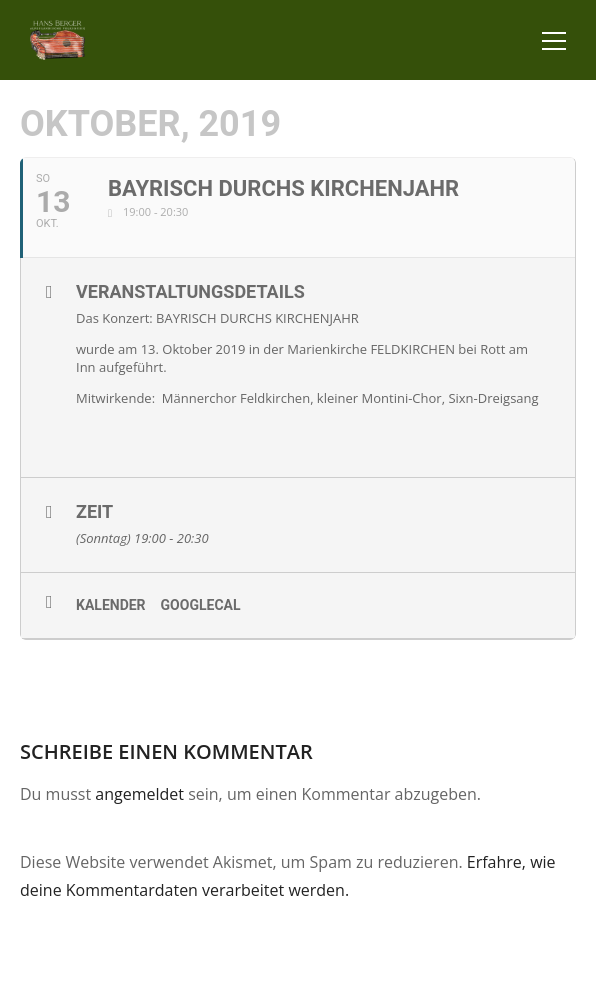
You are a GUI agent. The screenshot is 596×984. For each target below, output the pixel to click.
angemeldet (139, 794)
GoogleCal (201, 605)
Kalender (111, 605)
